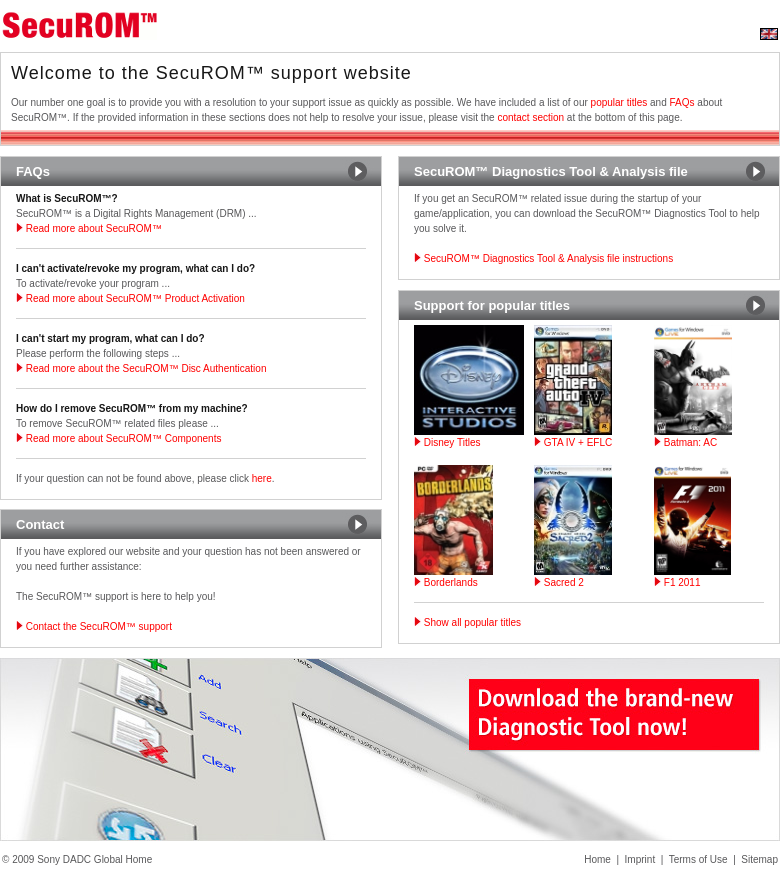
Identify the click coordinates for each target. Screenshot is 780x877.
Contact (40, 524)
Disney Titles (447, 442)
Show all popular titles (467, 622)
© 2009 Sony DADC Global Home (77, 859)
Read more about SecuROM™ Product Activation (130, 298)
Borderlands (446, 582)
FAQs (682, 102)
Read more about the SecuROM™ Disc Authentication (141, 368)
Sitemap (759, 859)
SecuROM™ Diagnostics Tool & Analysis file (551, 171)
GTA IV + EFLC (573, 442)
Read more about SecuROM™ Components (118, 438)
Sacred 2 (559, 582)
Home (597, 859)
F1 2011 (677, 582)
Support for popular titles (492, 305)
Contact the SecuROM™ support (94, 626)
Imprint (640, 859)
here (262, 478)
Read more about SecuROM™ (89, 228)
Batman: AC (685, 442)
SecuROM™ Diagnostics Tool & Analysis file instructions (543, 258)
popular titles (619, 102)
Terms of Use (698, 859)
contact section (530, 117)
